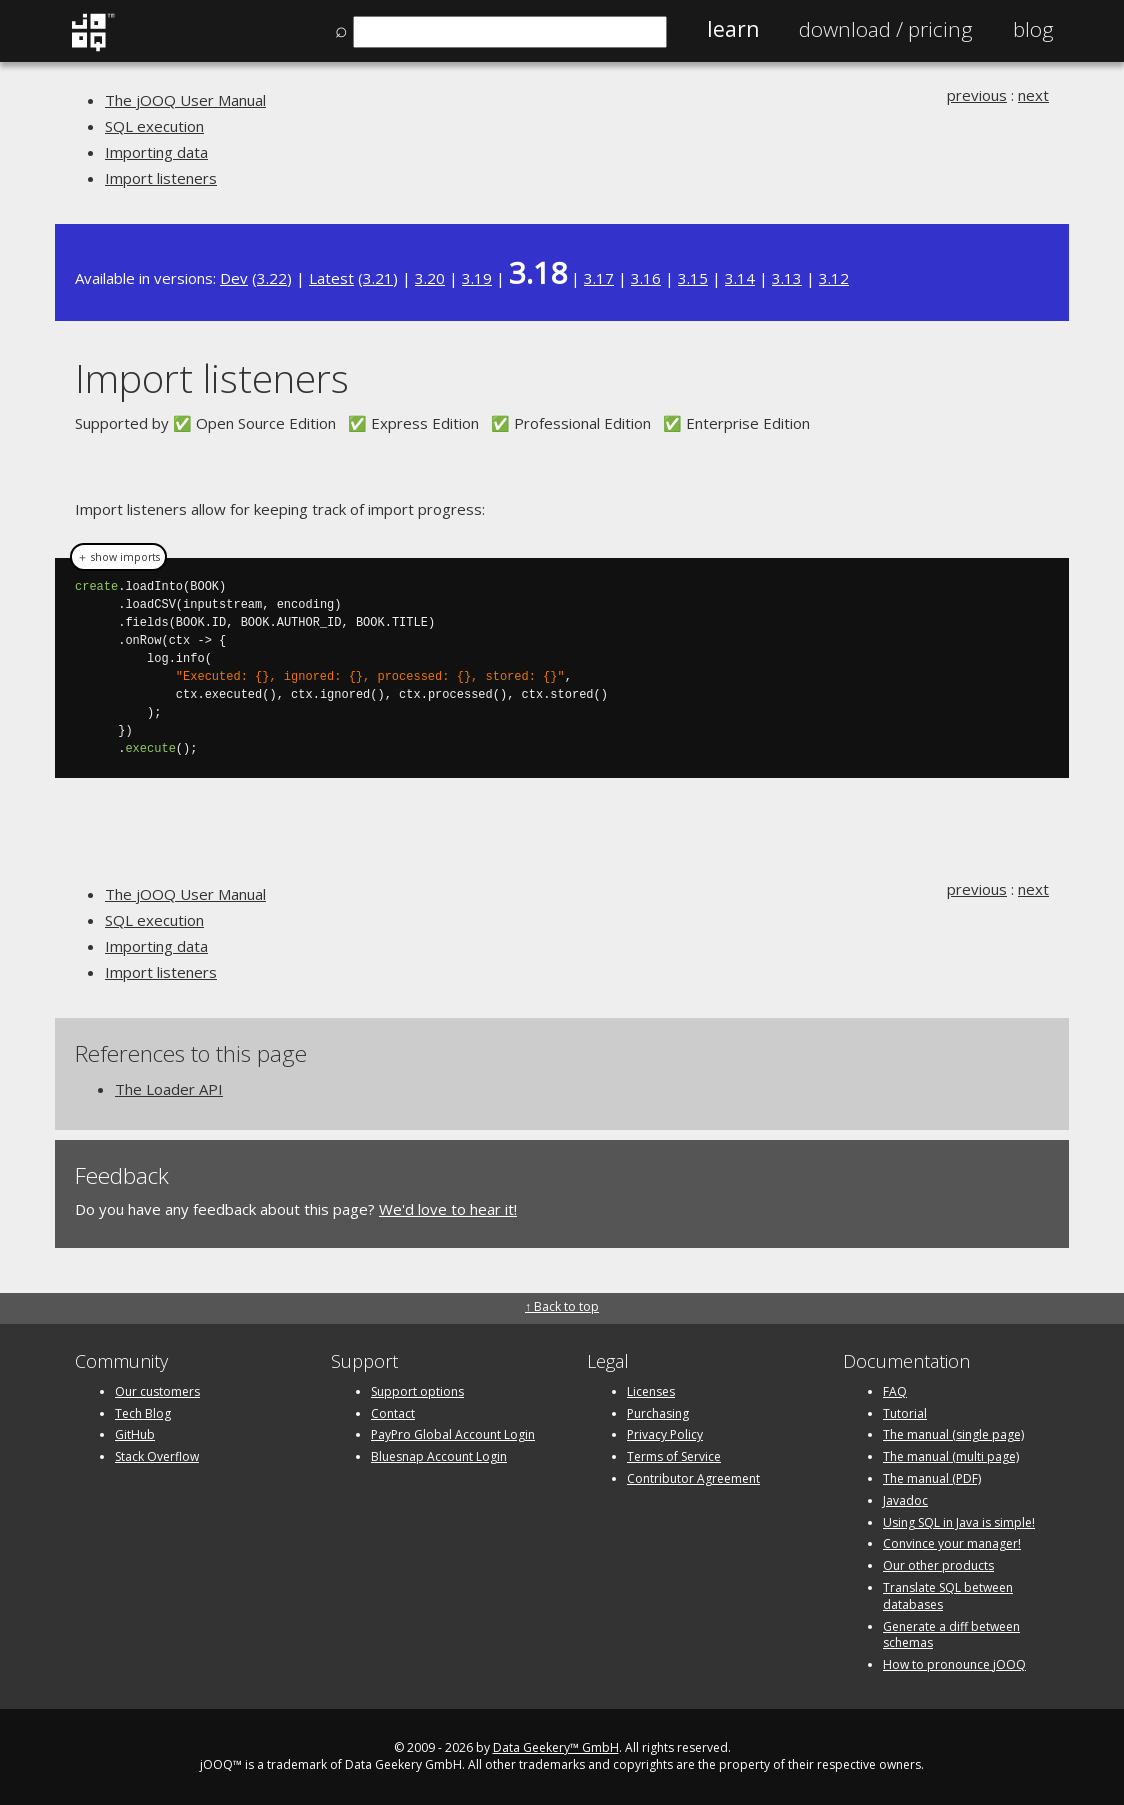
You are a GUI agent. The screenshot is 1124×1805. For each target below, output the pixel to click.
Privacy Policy (665, 1434)
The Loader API (169, 1089)
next (1033, 95)
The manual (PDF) (932, 1478)
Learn (733, 29)
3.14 (740, 278)
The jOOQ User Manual (185, 100)
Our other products (938, 1565)
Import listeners (161, 178)
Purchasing (658, 1413)
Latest (331, 278)
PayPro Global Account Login (453, 1434)
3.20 (430, 278)
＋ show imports (118, 557)
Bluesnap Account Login (439, 1456)
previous (977, 95)
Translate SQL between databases (948, 1596)
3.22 (272, 278)
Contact (393, 1413)
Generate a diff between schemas (951, 1635)
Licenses (651, 1391)
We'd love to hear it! (448, 1209)
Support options (417, 1391)
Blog (1033, 29)
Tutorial (905, 1413)
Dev (234, 278)
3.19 (477, 278)
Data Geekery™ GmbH (556, 1747)
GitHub (135, 1434)
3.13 (787, 278)
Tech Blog (143, 1413)
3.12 (834, 278)
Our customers (157, 1391)
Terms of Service (674, 1456)
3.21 (378, 278)
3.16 (646, 278)
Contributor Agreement (693, 1478)
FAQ (895, 1391)
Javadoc (905, 1500)
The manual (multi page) (951, 1456)
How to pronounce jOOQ (954, 1664)
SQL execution (154, 126)
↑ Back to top (562, 1306)
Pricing (886, 29)
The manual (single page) (953, 1434)
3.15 (693, 278)
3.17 (599, 278)
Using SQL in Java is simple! (959, 1522)
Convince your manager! (952, 1543)
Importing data (156, 152)
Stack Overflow (157, 1456)
